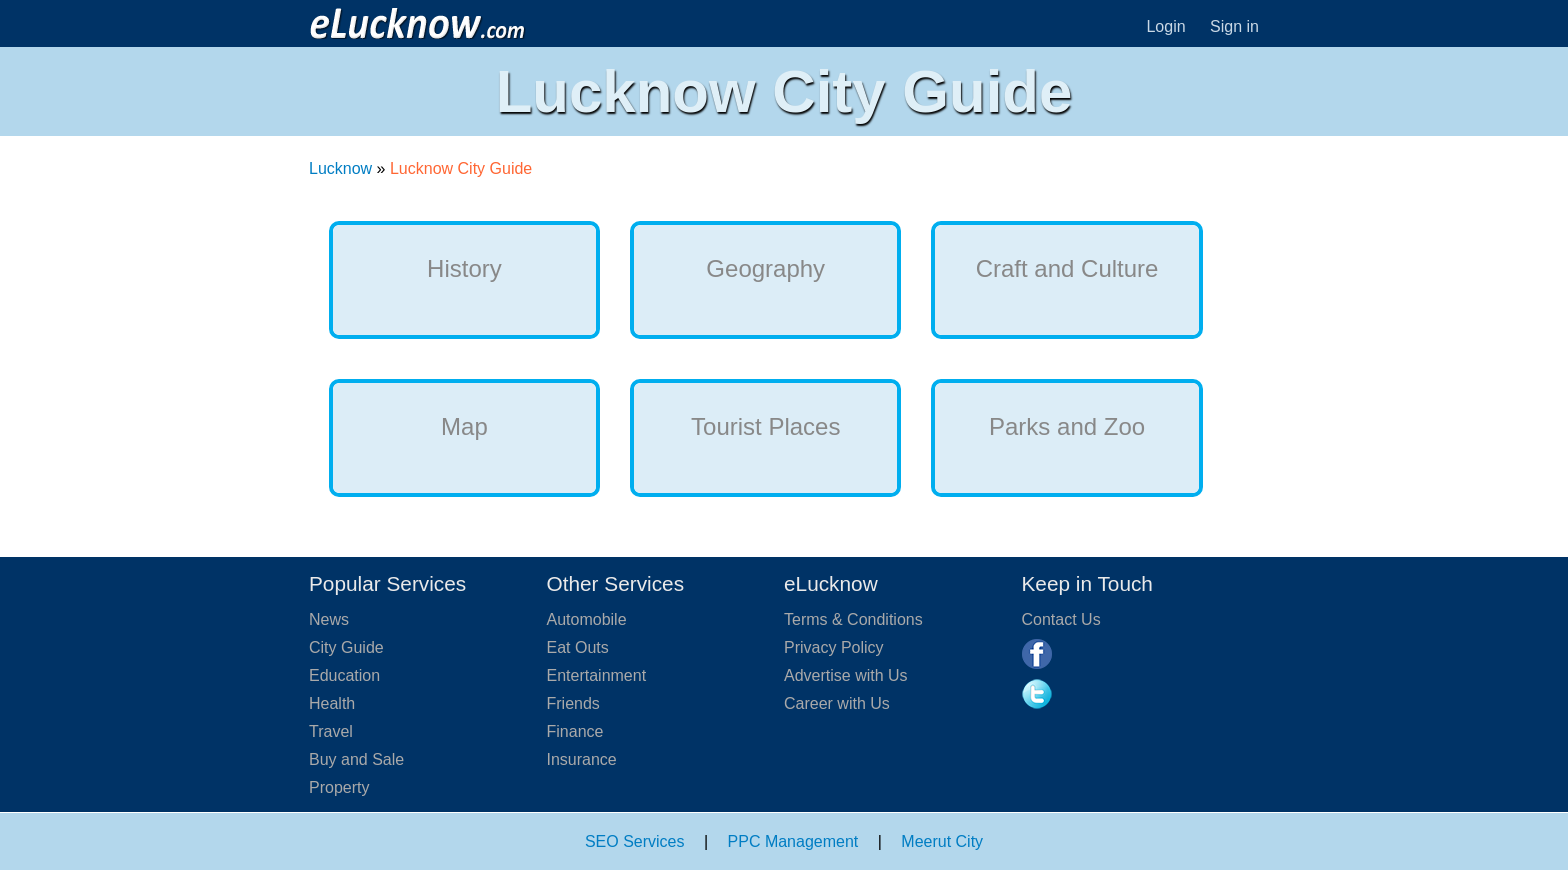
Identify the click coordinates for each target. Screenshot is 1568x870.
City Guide (346, 647)
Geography (765, 268)
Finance (575, 731)
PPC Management (793, 841)
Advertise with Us (846, 675)
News (329, 619)
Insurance (582, 759)
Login (1165, 26)
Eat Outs (578, 647)
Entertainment (597, 675)
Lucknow (340, 168)
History (464, 268)
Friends (573, 703)
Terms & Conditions (853, 619)
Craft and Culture (1067, 268)
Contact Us (1061, 619)
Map (464, 426)
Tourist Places (765, 426)
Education (344, 675)
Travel (331, 731)
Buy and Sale (356, 759)
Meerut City (942, 841)
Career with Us (837, 703)
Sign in (1234, 26)
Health (332, 703)
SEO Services (635, 841)
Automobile (587, 619)
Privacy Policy (834, 647)
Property (339, 787)
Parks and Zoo (1067, 426)
